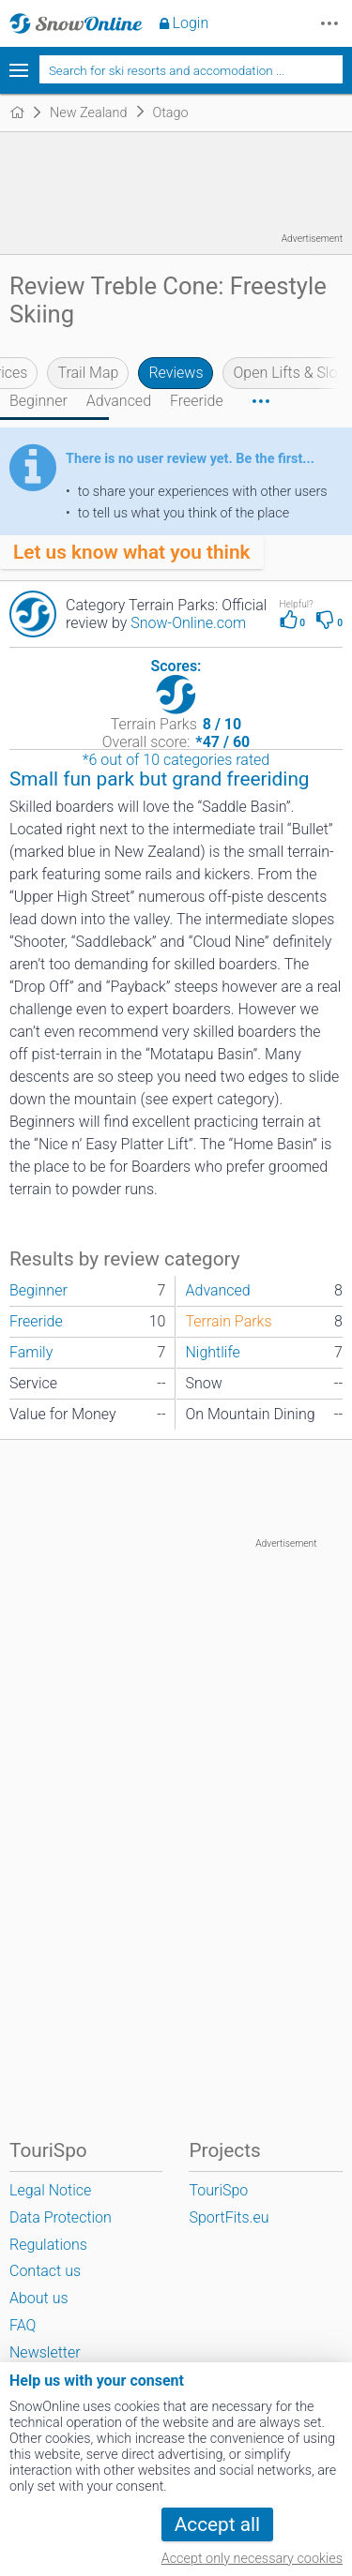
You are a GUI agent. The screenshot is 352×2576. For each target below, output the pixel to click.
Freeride (196, 401)
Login (191, 23)
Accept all (217, 2524)
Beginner (38, 401)
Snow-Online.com (188, 623)
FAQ (22, 2325)
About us (39, 2298)
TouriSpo (218, 2190)
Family (31, 1352)
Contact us (45, 2271)
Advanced (118, 401)
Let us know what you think (132, 552)
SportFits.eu (228, 2217)
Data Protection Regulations (60, 2231)
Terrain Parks (229, 1321)
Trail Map (87, 373)
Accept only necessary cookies (252, 2559)
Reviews (175, 373)
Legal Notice (50, 2190)
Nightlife (213, 1352)
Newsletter (45, 2352)
